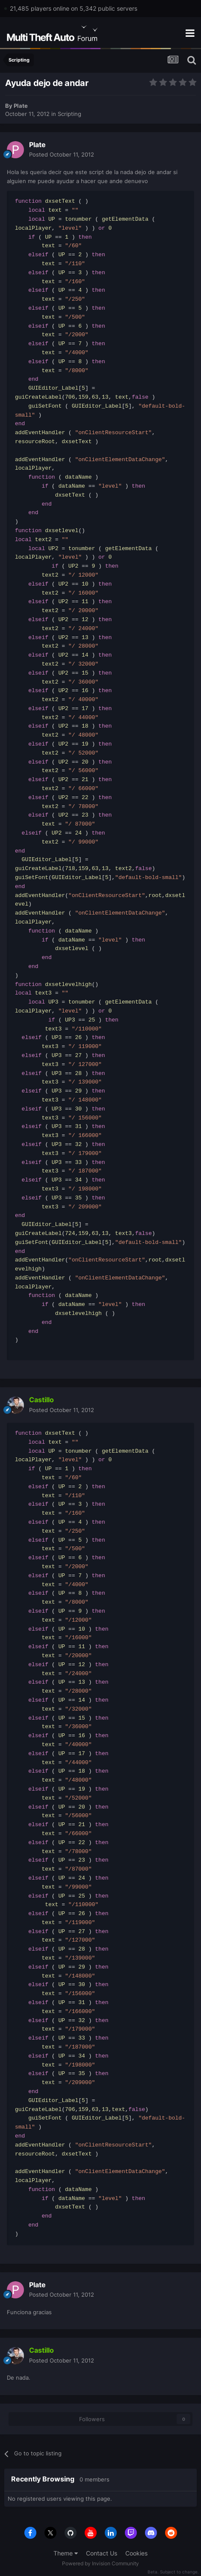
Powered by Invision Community (100, 2563)
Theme (65, 2553)
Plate (21, 105)
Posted (61, 154)
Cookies (136, 2553)
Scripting (69, 113)
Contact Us (101, 2553)
